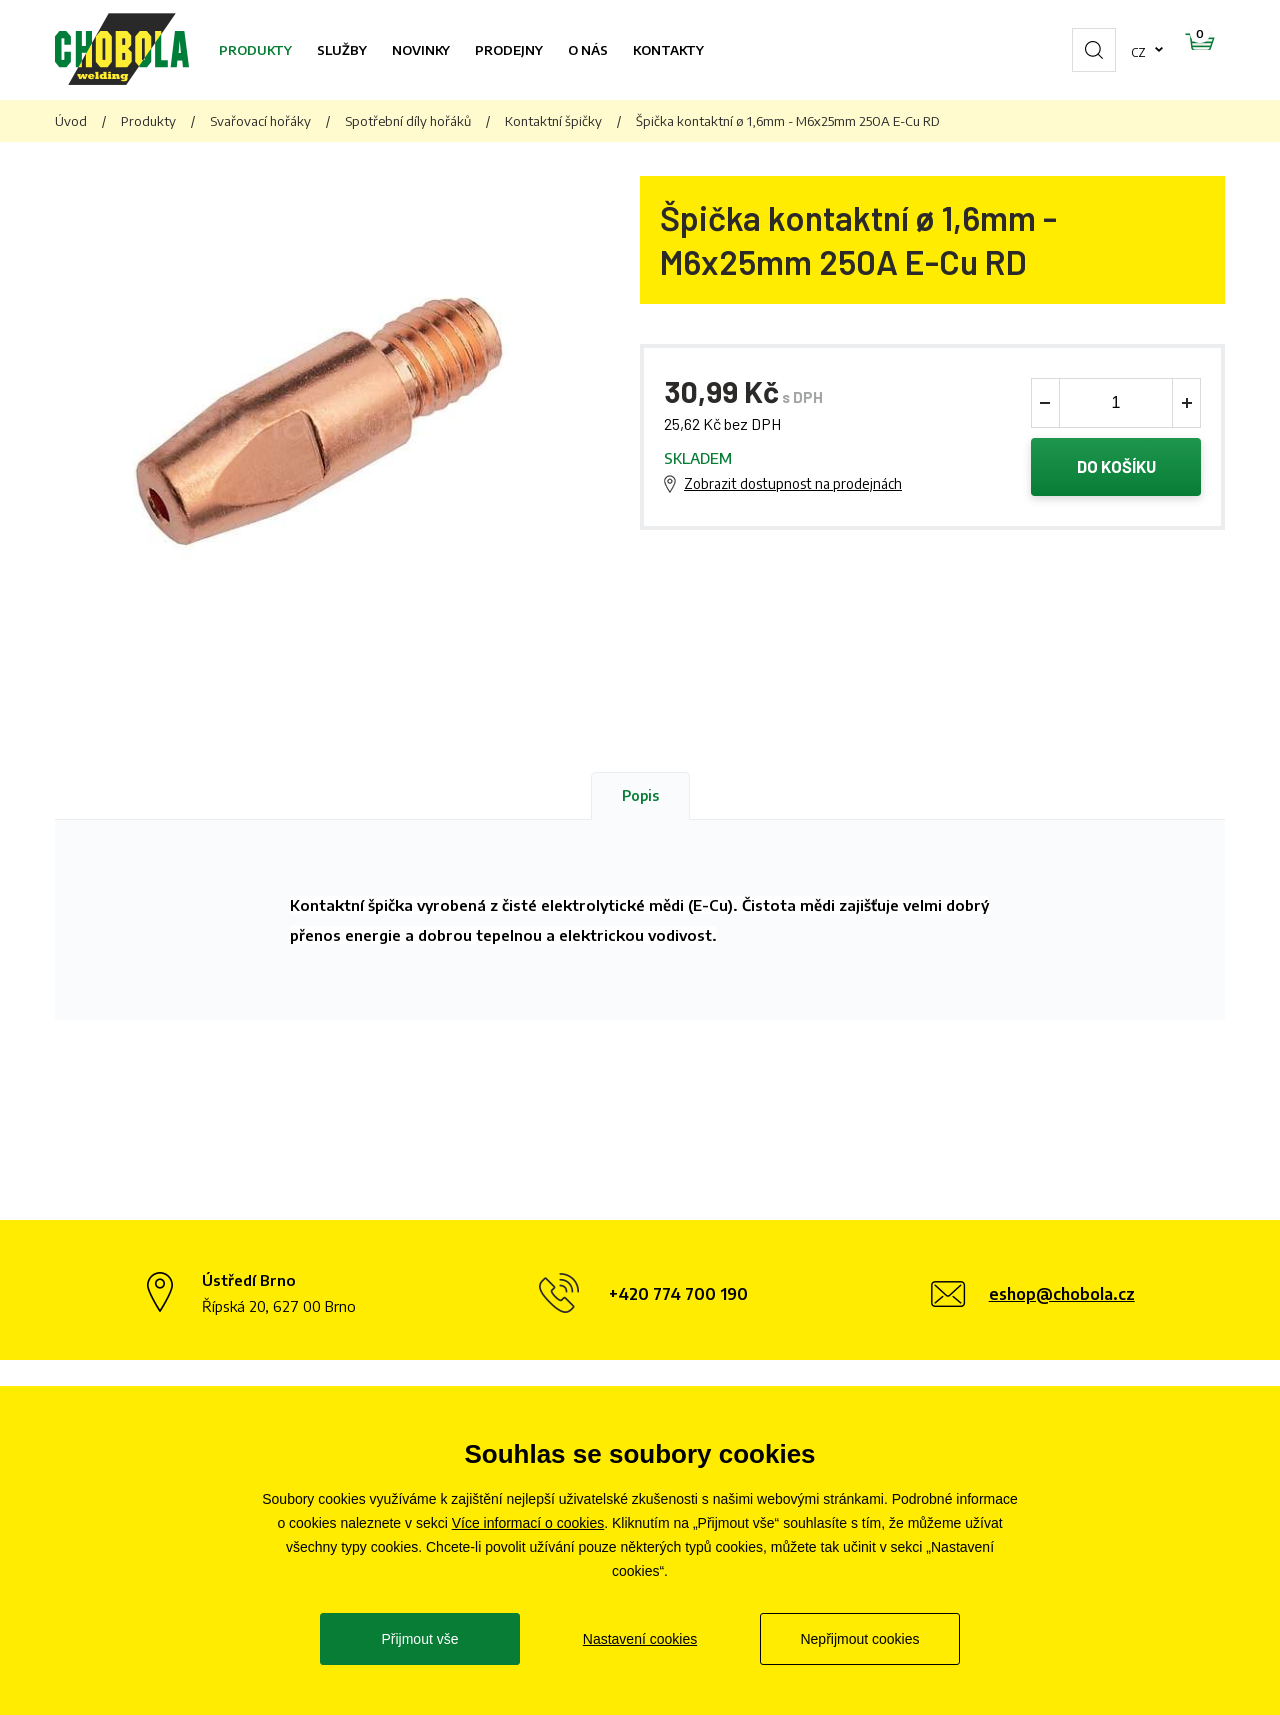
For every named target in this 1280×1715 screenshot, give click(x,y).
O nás (588, 50)
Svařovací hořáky (260, 121)
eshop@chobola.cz (1062, 1294)
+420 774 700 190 (678, 1294)
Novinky (421, 50)
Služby (342, 50)
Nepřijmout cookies (859, 1639)
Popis (640, 795)
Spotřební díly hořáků (408, 121)
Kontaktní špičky (553, 121)
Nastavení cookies (640, 1639)
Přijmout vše (419, 1639)
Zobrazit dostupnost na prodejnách (793, 484)
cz (1075, 50)
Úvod (71, 121)
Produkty (255, 50)
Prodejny (509, 50)
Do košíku (1116, 468)
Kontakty (668, 50)
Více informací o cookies (528, 1523)
